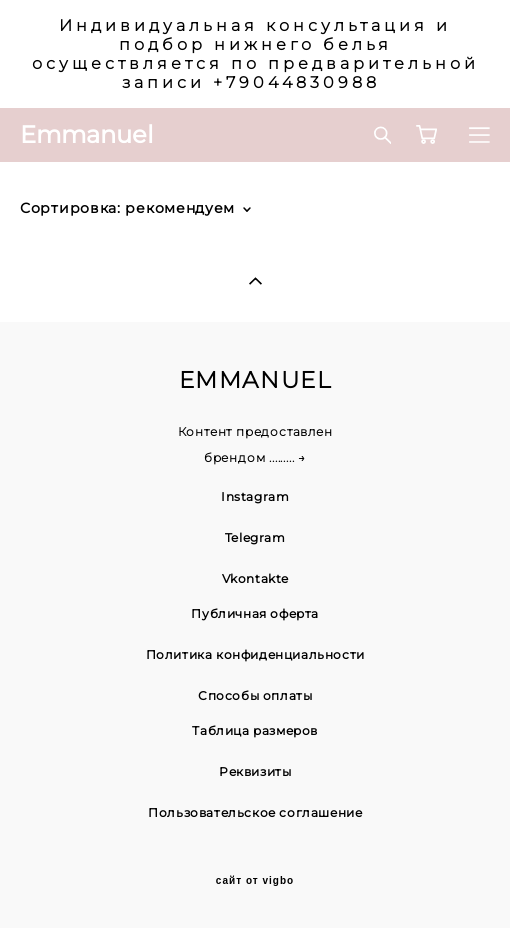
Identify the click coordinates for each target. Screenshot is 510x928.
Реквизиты (255, 771)
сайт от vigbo (255, 881)
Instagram (255, 496)
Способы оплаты (255, 695)
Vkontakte (255, 578)
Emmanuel (86, 135)
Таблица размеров (255, 730)
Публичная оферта (255, 613)
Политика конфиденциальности (255, 654)
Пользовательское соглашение (255, 812)
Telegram (255, 537)
